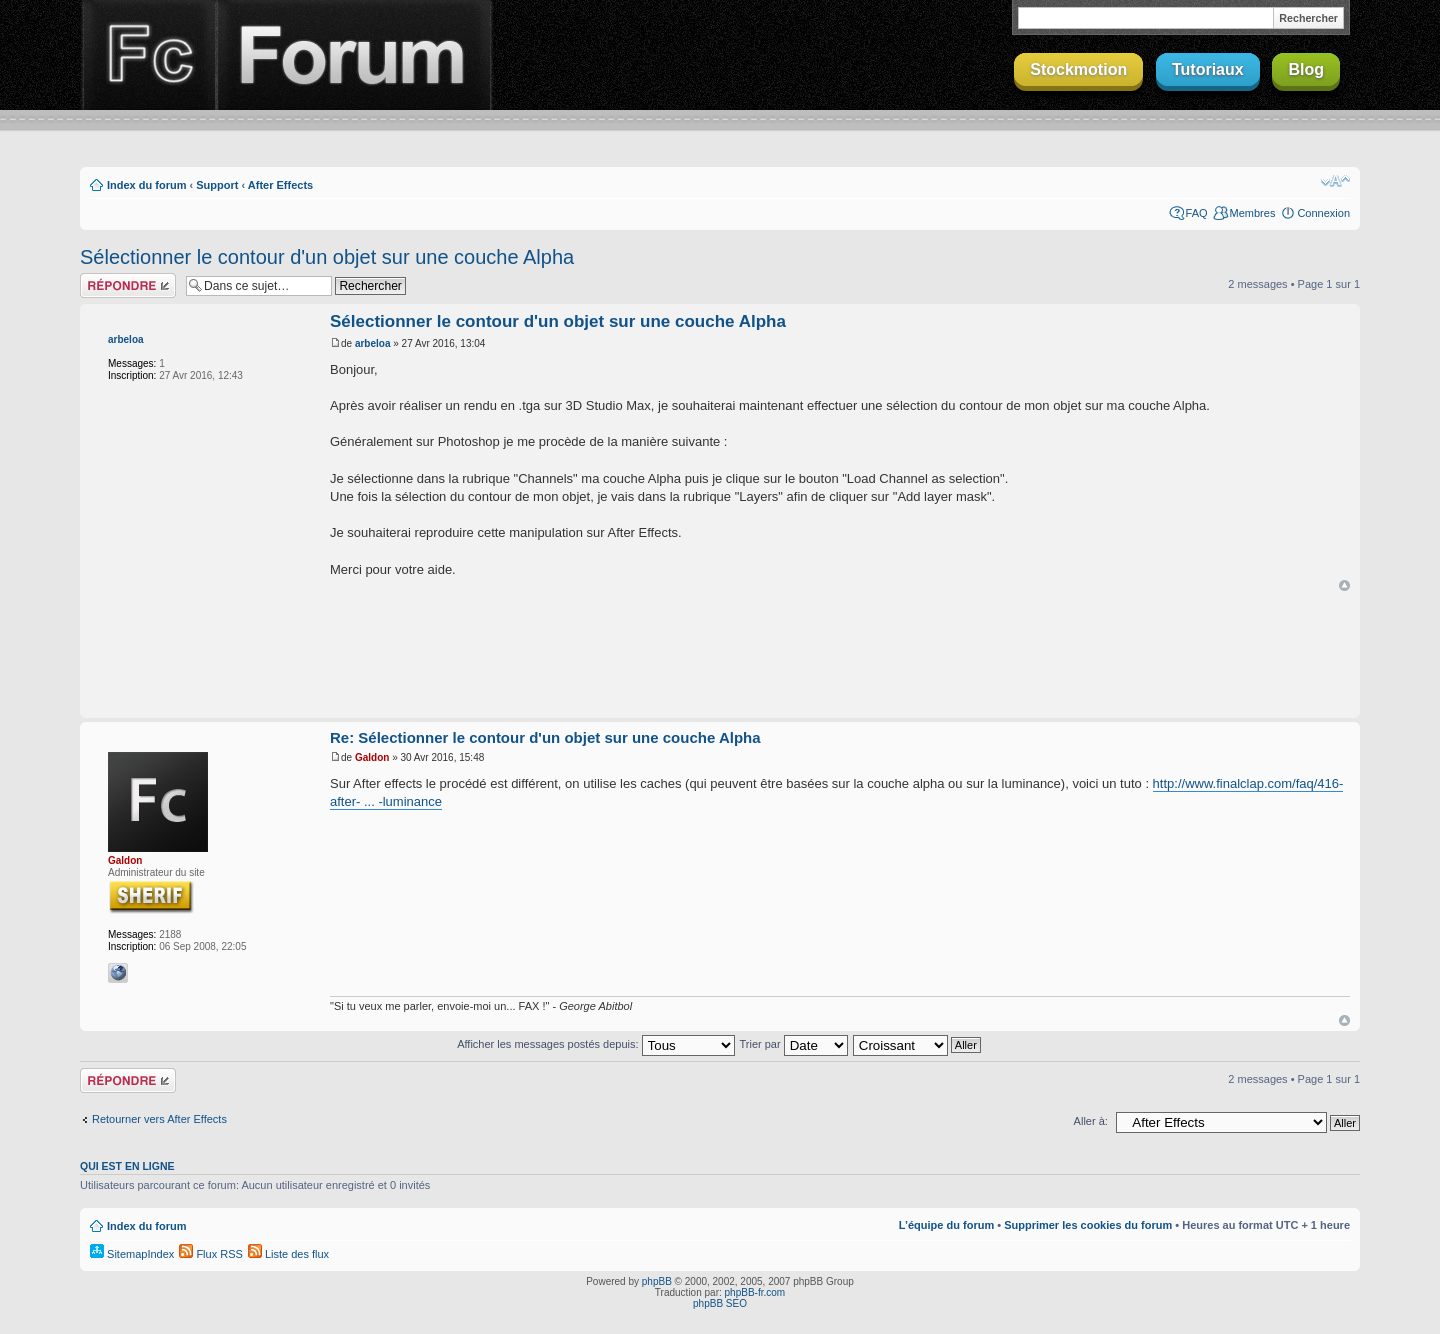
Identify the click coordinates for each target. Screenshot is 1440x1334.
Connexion (1323, 213)
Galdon (125, 860)
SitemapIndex (132, 1254)
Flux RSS (211, 1254)
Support (217, 185)
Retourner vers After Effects (159, 1119)
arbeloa (126, 339)
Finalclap (148, 55)
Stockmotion (1078, 69)
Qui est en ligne (127, 1166)
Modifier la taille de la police (1335, 181)
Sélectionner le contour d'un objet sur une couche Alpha (327, 257)
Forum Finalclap (354, 55)
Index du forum (146, 185)
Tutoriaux (1208, 69)
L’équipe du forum (946, 1225)
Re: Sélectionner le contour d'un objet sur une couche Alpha (545, 737)
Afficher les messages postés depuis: (595, 1044)
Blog (1306, 69)
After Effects (280, 185)
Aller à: (1091, 1121)
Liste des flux (288, 1254)
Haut (1344, 585)
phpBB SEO (720, 1303)
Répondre (128, 285)
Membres (1253, 213)
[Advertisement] (720, 656)
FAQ (1197, 213)
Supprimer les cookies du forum (1088, 1225)
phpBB (657, 1281)
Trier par (793, 1044)
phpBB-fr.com (755, 1292)
